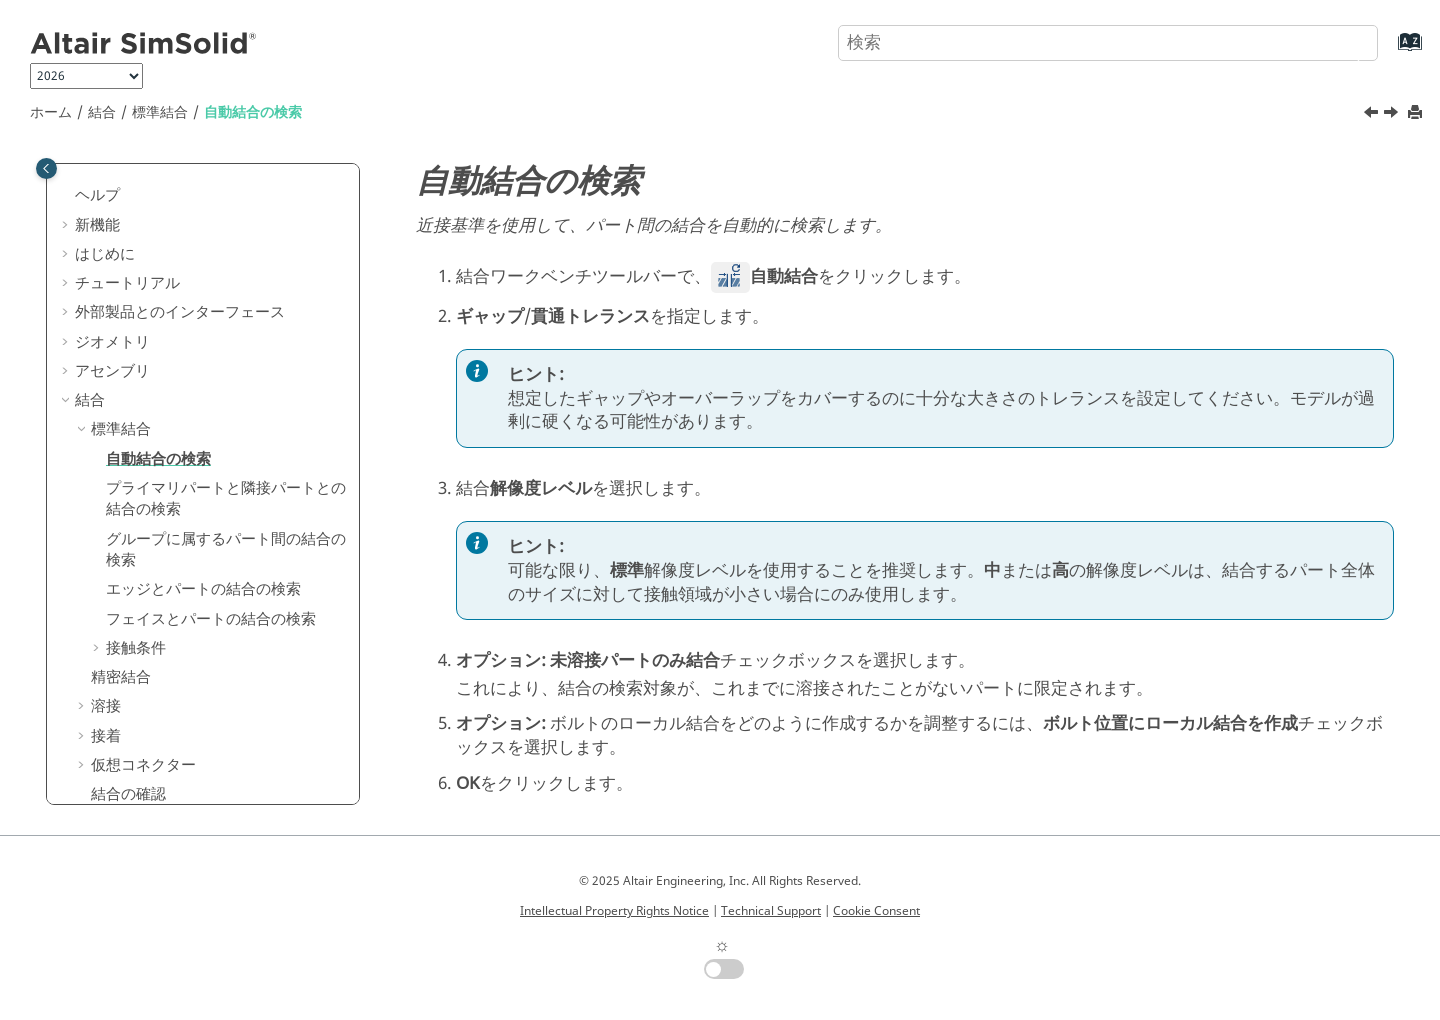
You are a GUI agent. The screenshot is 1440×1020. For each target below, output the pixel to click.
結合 (102, 112)
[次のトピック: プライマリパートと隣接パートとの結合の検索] (1393, 115)
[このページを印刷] (1417, 113)
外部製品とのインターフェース (180, 312)
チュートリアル (127, 283)
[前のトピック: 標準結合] (1373, 115)
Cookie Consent (876, 911)
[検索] (1343, 41)
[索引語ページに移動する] (1389, 51)
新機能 (97, 225)
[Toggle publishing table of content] (46, 168)
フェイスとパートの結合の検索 (211, 619)
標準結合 (160, 112)
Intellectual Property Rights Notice (614, 911)
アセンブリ (112, 371)
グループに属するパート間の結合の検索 (226, 550)
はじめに (105, 254)
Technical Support (771, 911)
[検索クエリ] (1108, 43)
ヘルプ (97, 195)
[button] (67, 196)
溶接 (106, 706)
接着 (106, 736)
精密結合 (121, 677)
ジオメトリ (112, 342)
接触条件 (136, 648)
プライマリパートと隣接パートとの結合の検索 (226, 499)
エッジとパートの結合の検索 (203, 589)
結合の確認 (128, 794)
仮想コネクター (143, 765)
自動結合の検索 (253, 112)
